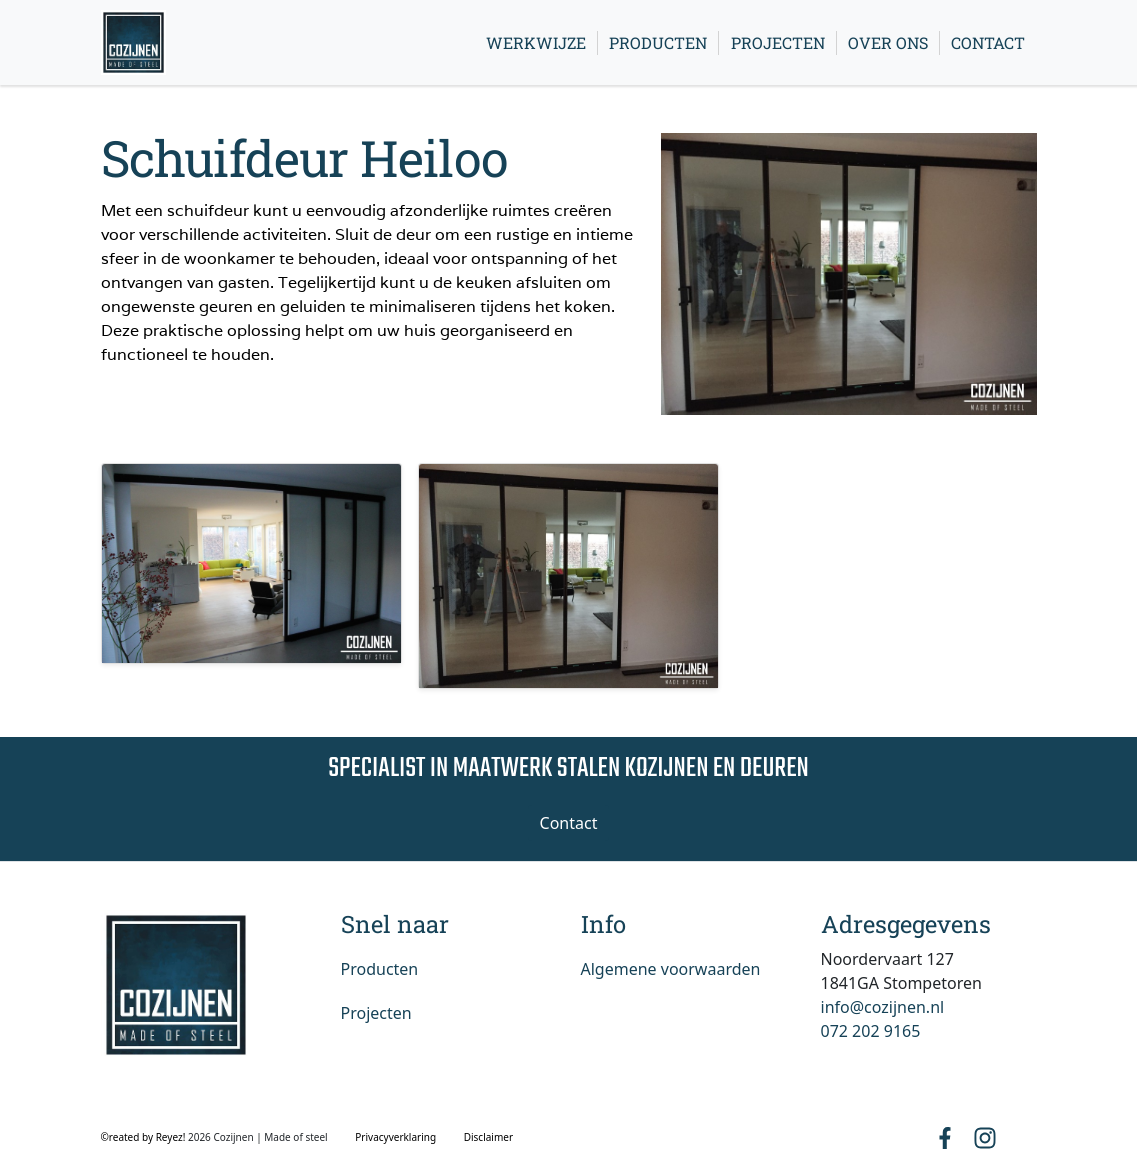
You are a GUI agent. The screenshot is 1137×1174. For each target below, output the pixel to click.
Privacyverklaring (395, 1137)
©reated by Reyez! (144, 1137)
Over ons (888, 42)
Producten (658, 42)
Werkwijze (536, 42)
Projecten (778, 42)
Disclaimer (488, 1137)
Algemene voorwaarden (671, 969)
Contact (988, 42)
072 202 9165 (871, 1031)
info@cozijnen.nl (883, 1007)
